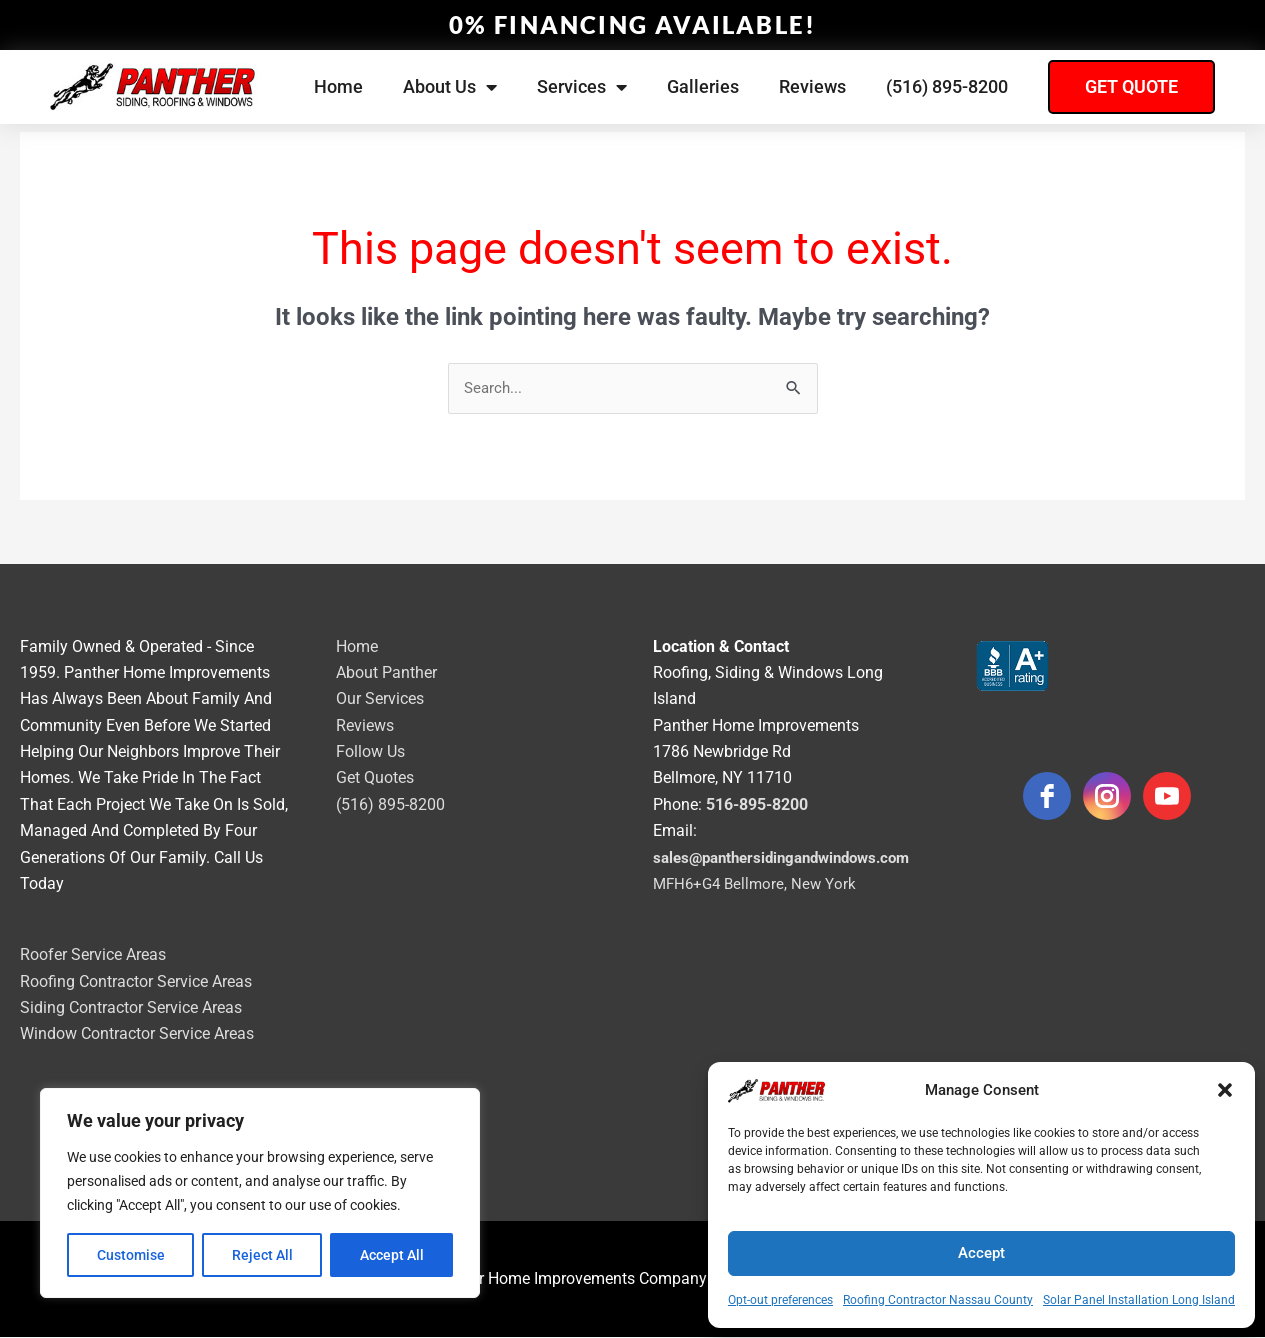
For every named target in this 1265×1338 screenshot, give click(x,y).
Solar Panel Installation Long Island (1139, 1300)
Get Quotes (375, 779)
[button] (1225, 1090)
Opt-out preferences (780, 1300)
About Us (450, 87)
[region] (260, 1193)
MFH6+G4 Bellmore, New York (758, 884)
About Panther (386, 673)
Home (338, 86)
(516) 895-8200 (947, 86)
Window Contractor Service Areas (137, 1035)
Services (582, 87)
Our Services (380, 699)
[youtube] (1167, 797)
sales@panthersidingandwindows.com (791, 858)
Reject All (262, 1255)
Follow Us (370, 752)
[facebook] (1047, 797)
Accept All (392, 1255)
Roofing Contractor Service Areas (136, 982)
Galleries (703, 86)
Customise (131, 1255)
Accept (981, 1253)
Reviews (812, 86)
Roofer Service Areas (93, 955)
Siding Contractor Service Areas (131, 1008)
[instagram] (1107, 797)
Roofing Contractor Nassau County (938, 1300)
